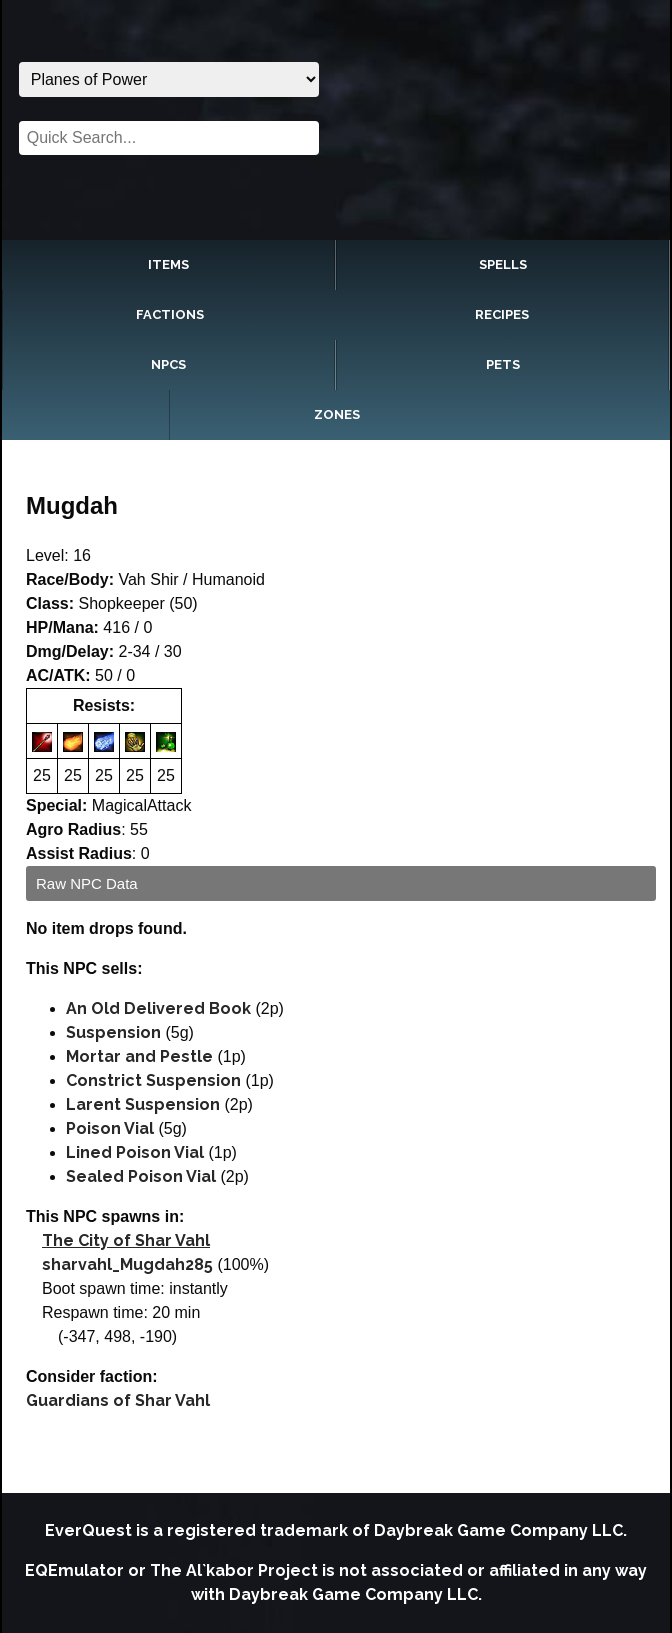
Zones (337, 414)
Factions (170, 314)
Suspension (113, 1032)
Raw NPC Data (87, 883)
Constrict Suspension (153, 1080)
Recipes (502, 314)
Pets (503, 364)
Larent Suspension (143, 1104)
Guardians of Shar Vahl (118, 1400)
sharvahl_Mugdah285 (127, 1264)
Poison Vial (110, 1128)
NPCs (168, 364)
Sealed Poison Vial (141, 1176)
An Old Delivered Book (158, 1008)
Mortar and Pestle (139, 1056)
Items (168, 264)
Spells (503, 264)
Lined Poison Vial (135, 1152)
